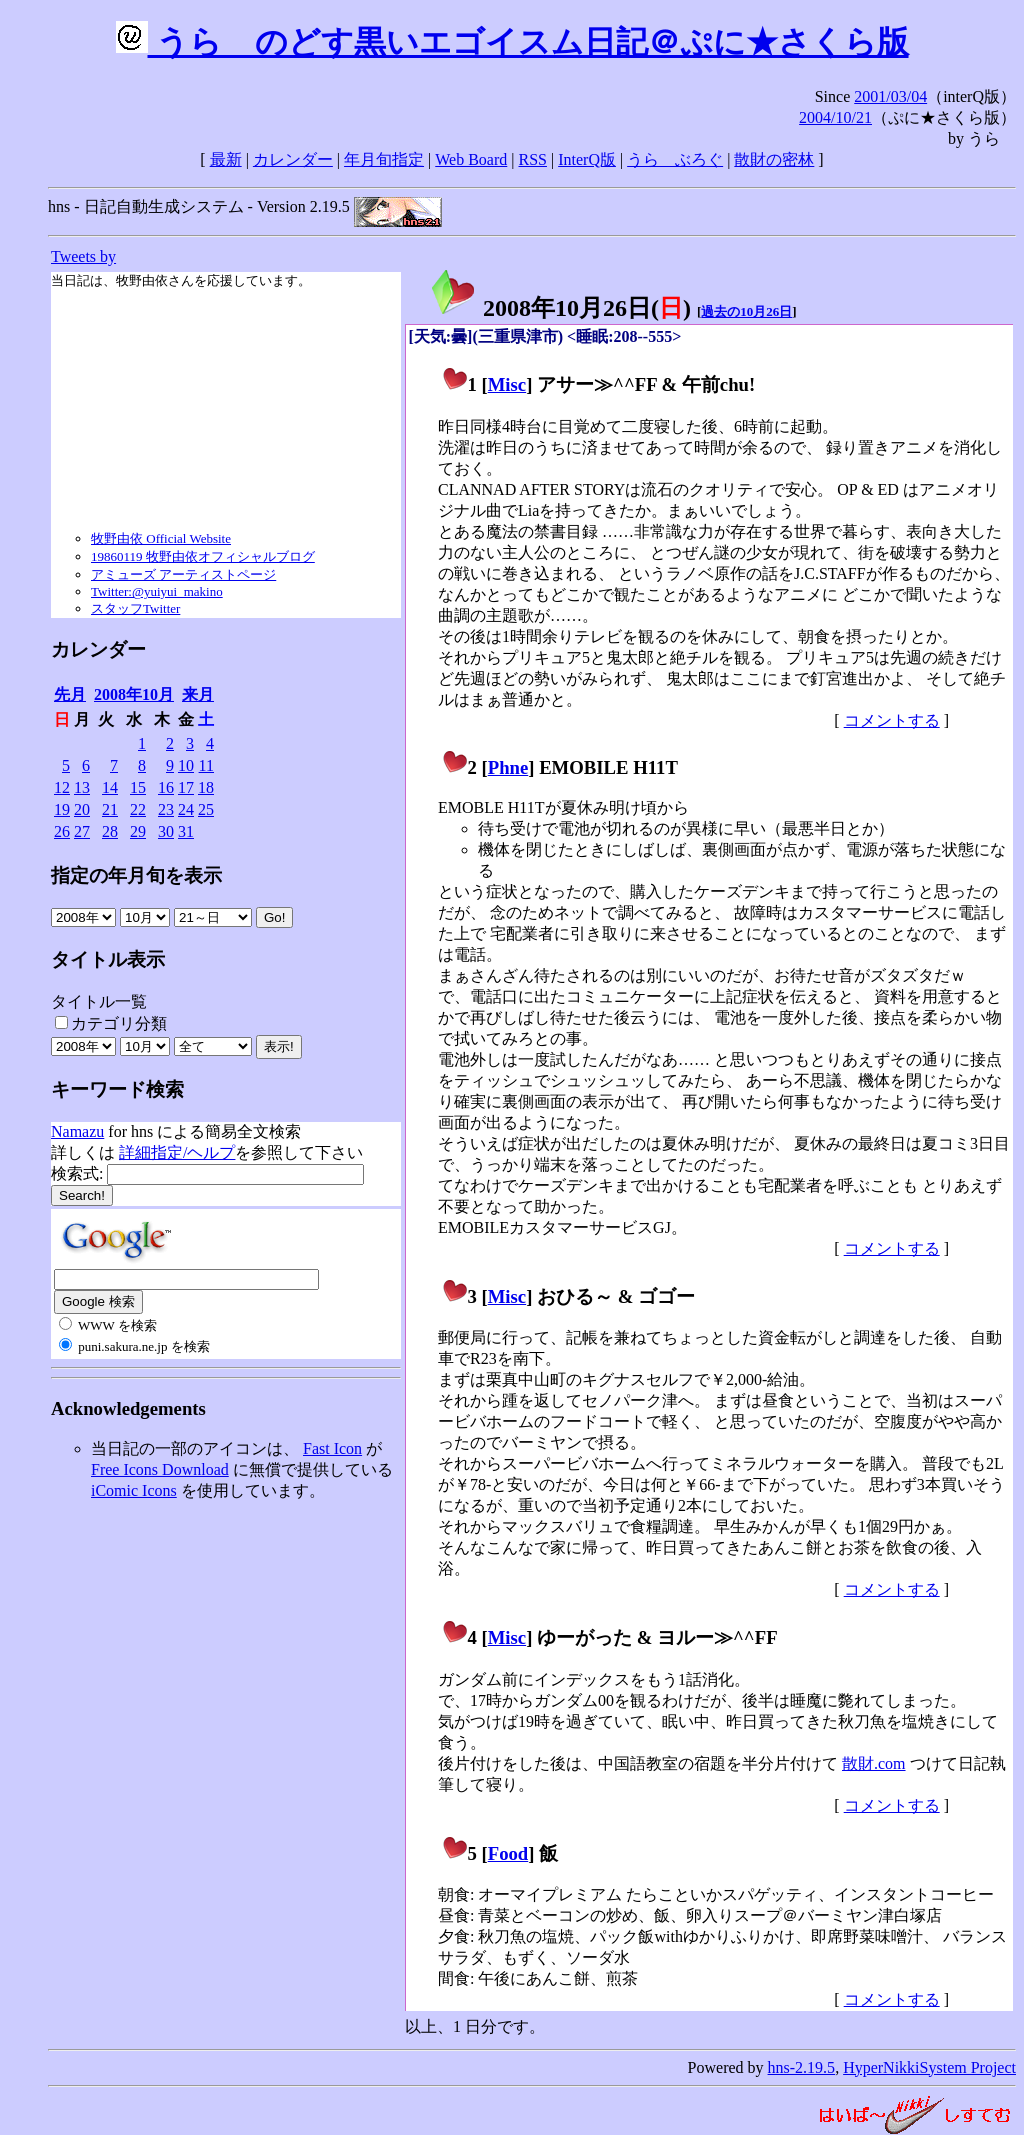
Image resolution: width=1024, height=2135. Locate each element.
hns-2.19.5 (802, 2067)
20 (82, 809)
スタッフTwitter (135, 608)
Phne (508, 767)
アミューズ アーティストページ (183, 574)
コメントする (892, 720)
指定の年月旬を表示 (136, 875)
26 (62, 831)
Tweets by (83, 256)
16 (166, 787)
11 (206, 765)
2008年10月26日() (560, 308)
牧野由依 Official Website (161, 538)
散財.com (874, 1763)
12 (62, 787)
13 (82, 787)
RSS (533, 159)
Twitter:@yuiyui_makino (157, 591)
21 (110, 809)
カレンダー (293, 159)
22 (138, 809)
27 (82, 831)
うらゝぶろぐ (675, 159)
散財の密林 (774, 159)
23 (166, 809)
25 (206, 809)
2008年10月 (134, 694)
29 (138, 831)
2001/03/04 (890, 96)
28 (110, 831)
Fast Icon (332, 1448)
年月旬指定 (384, 159)
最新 (226, 159)
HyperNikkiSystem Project (929, 2067)
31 (186, 831)
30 (166, 831)
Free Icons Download (160, 1469)
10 (186, 765)
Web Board (471, 159)
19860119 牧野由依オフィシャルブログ (203, 556)
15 (138, 787)
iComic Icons (134, 1490)
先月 (70, 694)
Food (508, 1853)
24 (186, 809)
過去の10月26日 (746, 311)
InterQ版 (587, 159)
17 (186, 787)
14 (110, 787)
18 (206, 787)
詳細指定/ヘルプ (177, 1152)
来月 (198, 694)
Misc (507, 384)
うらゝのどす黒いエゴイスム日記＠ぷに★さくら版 (512, 42)
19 (62, 809)
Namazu (77, 1131)
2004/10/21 (835, 117)
